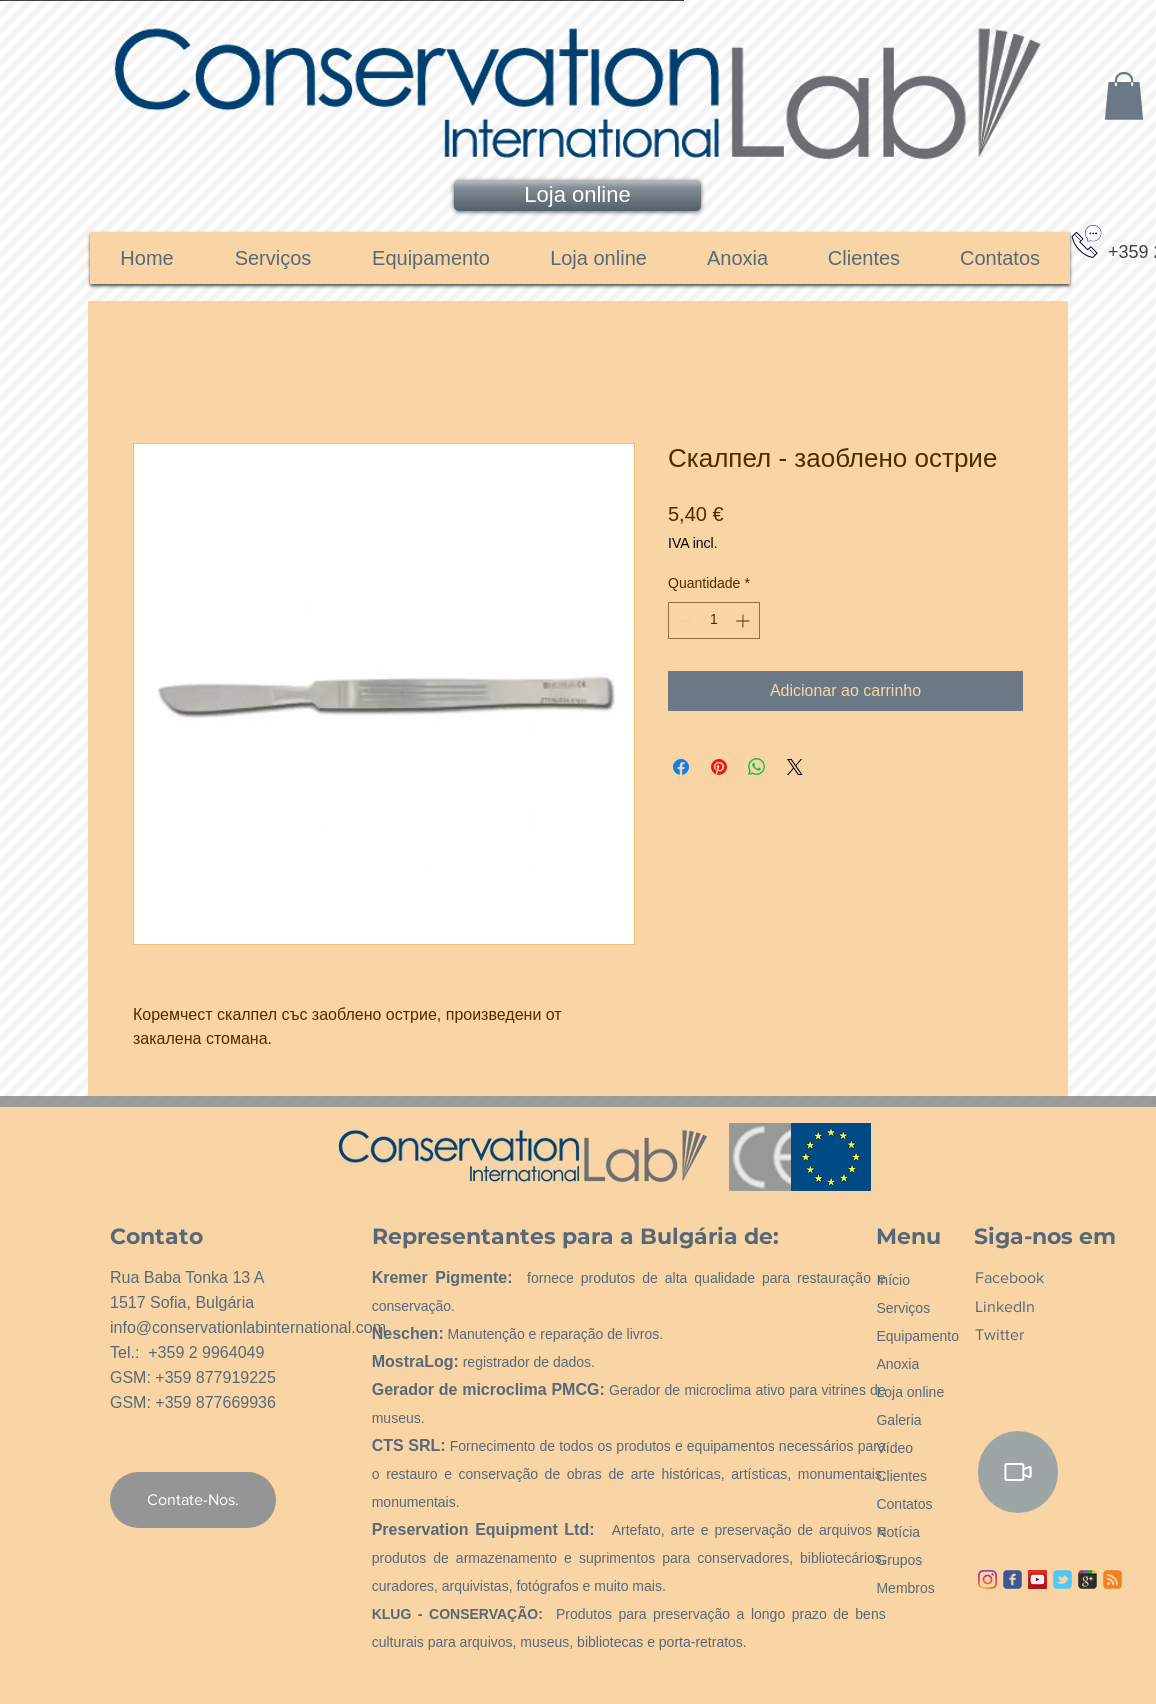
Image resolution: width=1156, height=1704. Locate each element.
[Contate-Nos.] (193, 1500)
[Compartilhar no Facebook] (681, 767)
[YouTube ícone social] (1037, 1579)
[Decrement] (683, 620)
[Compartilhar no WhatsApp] (757, 767)
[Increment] (744, 620)
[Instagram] (987, 1579)
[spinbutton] (714, 620)
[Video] (1018, 1472)
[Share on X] (795, 767)
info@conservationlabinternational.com (248, 1327)
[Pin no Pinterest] (719, 767)
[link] (1124, 96)
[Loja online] (577, 195)
